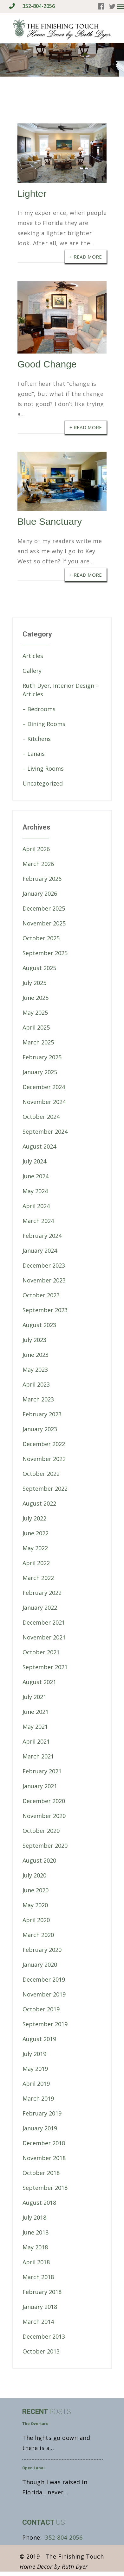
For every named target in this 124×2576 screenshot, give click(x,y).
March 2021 (38, 1756)
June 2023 (36, 1354)
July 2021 (34, 1697)
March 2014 (38, 2321)
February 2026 (42, 878)
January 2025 (40, 1072)
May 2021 (35, 1726)
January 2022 (40, 1607)
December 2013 (44, 2336)
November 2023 (44, 1280)
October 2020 (41, 1830)
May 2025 (35, 1012)
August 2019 (39, 2039)
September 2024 (45, 1131)
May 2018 (35, 2247)
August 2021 (39, 1682)
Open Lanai (33, 2468)
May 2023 (35, 1369)
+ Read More (85, 256)
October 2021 (41, 1652)
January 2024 (40, 1250)
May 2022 (35, 1548)
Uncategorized (43, 783)
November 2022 (44, 1459)
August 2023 (39, 1325)
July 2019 (34, 2054)
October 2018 (41, 2173)
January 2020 (40, 1964)
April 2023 (36, 1384)
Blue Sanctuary (49, 521)
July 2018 (34, 2217)
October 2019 (41, 2009)
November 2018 (44, 2158)
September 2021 (45, 1667)
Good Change (47, 364)
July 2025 (34, 983)
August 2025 (39, 968)
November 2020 (44, 1816)
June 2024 (36, 1176)
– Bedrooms (39, 709)
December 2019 (44, 1979)
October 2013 (41, 2351)
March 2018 (38, 2277)
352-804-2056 (32, 6)
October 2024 (41, 1116)
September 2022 (45, 1488)
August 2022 (39, 1503)
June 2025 (36, 997)
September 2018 (45, 2187)
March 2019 (38, 2098)
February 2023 (42, 1414)
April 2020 (36, 1920)
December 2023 (44, 1265)
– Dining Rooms (44, 724)
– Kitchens (37, 739)
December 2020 (44, 1801)
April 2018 (36, 2262)
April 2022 (36, 1563)
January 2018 (40, 2306)
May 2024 (35, 1191)
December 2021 (44, 1622)
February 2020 (42, 1949)
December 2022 (44, 1444)
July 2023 (34, 1340)
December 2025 (44, 908)
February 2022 (42, 1592)
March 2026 (38, 864)
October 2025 (41, 938)
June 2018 (36, 2232)
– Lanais (34, 753)
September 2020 (45, 1845)
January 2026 (40, 893)
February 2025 (42, 1057)
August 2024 (39, 1146)
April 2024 (36, 1206)
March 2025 (38, 1042)
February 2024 (42, 1235)
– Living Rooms (43, 768)
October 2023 (41, 1295)
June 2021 (36, 1711)
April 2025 (36, 1027)
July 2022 (34, 1518)
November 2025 (44, 923)
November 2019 (44, 1994)
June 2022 (36, 1533)
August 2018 (39, 2202)
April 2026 (36, 849)
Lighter (32, 193)
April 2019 (36, 2083)
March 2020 (38, 1935)
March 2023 (38, 1399)
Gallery (32, 670)
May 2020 (35, 1905)
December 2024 (44, 1087)
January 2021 (40, 1786)
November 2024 (44, 1102)
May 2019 (35, 2068)
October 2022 (41, 1473)
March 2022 (38, 1578)
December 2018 (44, 2143)
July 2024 (34, 1161)
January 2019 (40, 2128)
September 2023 (45, 1310)
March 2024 (38, 1221)
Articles (33, 656)
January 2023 (40, 1429)
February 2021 (42, 1771)
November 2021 (44, 1637)
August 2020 (39, 1860)
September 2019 (45, 2024)
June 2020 (36, 1890)
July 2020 (34, 1875)
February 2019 (42, 2113)
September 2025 (45, 953)
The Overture (35, 2423)
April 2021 (36, 1741)
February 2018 (42, 2292)
